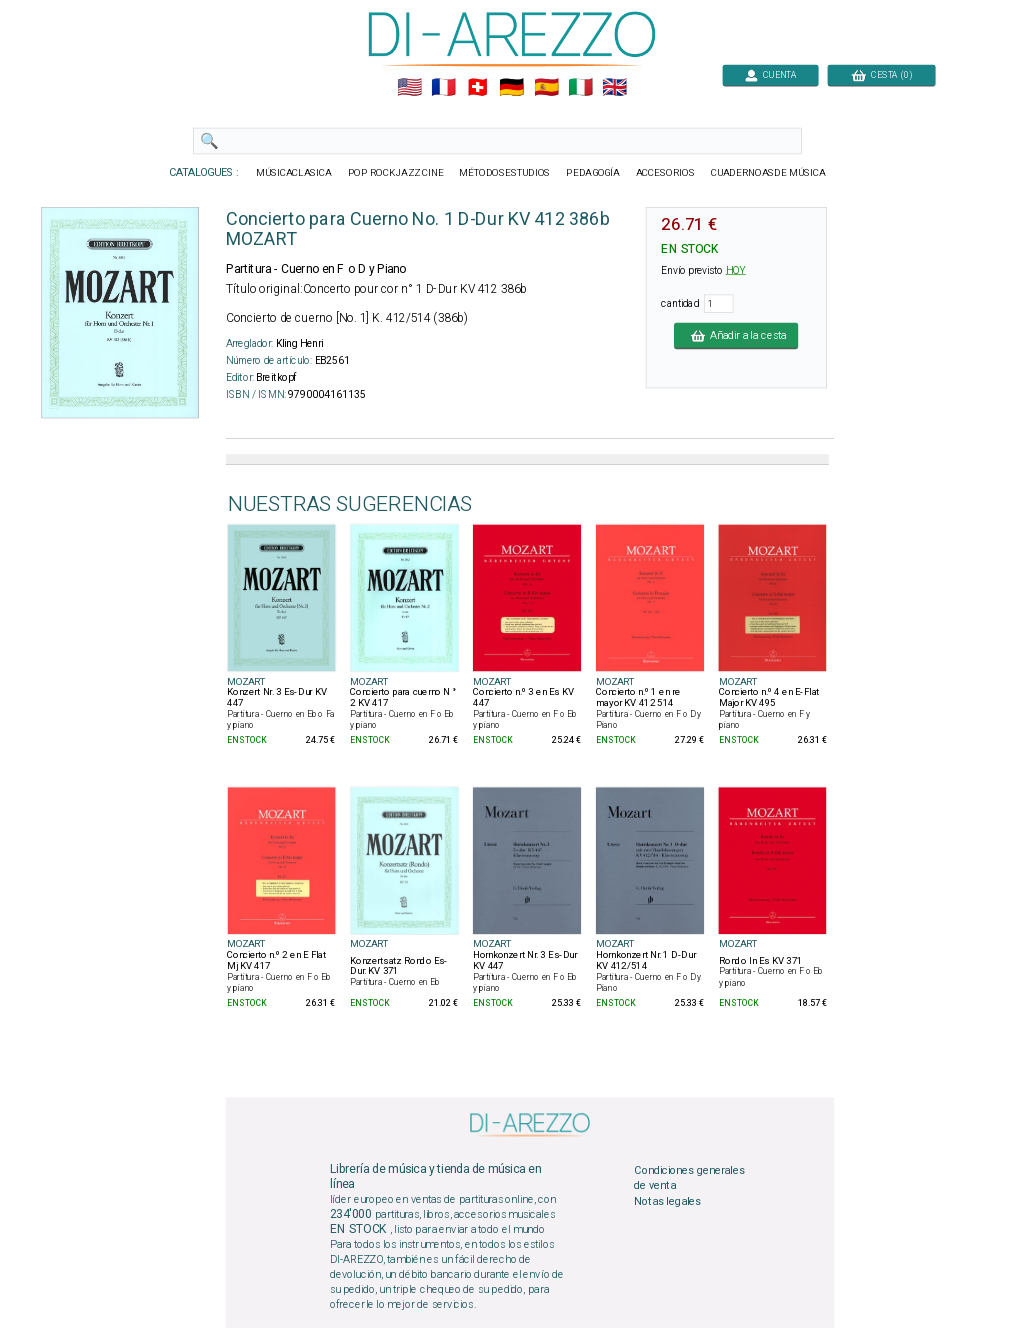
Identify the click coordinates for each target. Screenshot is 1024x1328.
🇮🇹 (580, 88)
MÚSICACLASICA (294, 173)
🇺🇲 (409, 88)
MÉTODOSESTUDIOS (504, 173)
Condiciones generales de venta (689, 1178)
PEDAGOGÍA (593, 173)
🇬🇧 (614, 88)
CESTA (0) (882, 74)
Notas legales (667, 1201)
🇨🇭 (477, 88)
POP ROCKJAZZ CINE (396, 173)
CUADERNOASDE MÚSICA (768, 173)
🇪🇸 (546, 88)
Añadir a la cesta (736, 335)
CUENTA (770, 74)
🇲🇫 (443, 88)
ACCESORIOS (665, 173)
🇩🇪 (511, 88)
